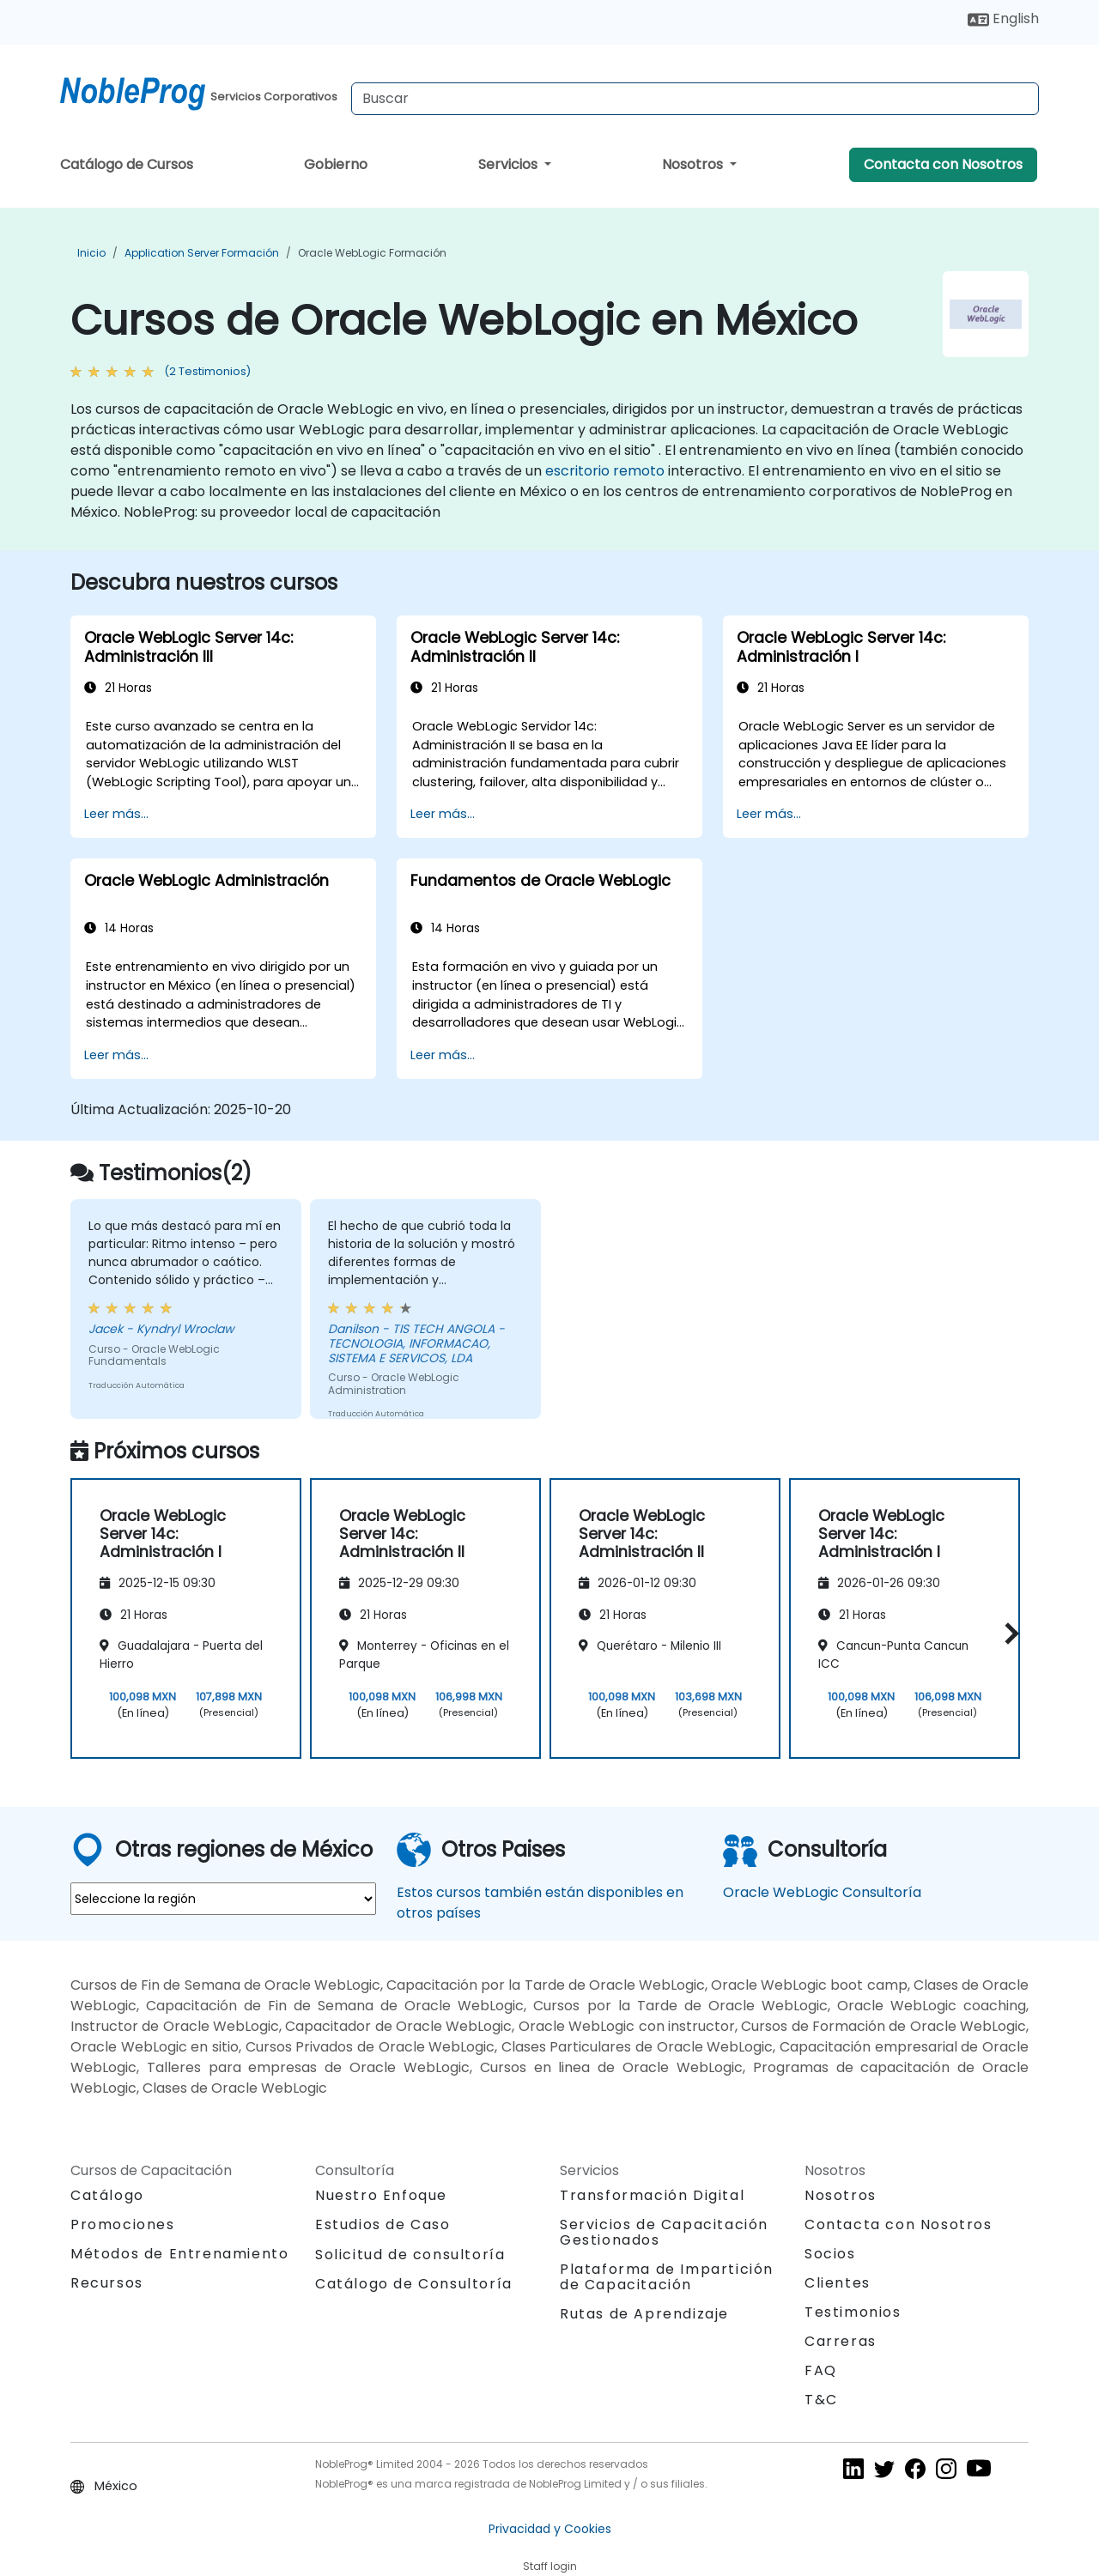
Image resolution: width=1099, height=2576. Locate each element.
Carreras (841, 2341)
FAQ (821, 2370)
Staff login (550, 2566)
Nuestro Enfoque (381, 2195)
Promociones (122, 2224)
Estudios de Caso (383, 2224)
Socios (830, 2254)
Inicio (91, 252)
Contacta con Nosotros (943, 164)
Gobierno (335, 164)
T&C (821, 2399)
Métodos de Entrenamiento (179, 2254)
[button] (1007, 1633)
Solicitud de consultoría (410, 2255)
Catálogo (107, 2195)
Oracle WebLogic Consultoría (822, 1892)
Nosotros (694, 164)
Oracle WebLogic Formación (372, 252)
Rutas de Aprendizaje (644, 2314)
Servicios (509, 164)
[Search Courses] (695, 98)
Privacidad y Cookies (550, 2528)
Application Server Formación (201, 252)
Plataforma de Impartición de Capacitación (667, 2276)
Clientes (838, 2283)
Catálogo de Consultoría (414, 2284)
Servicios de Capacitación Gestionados (664, 2232)
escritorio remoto (605, 471)
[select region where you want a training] (223, 1898)
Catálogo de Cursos (126, 164)
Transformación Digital (652, 2195)
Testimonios (853, 2312)
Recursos (106, 2283)
